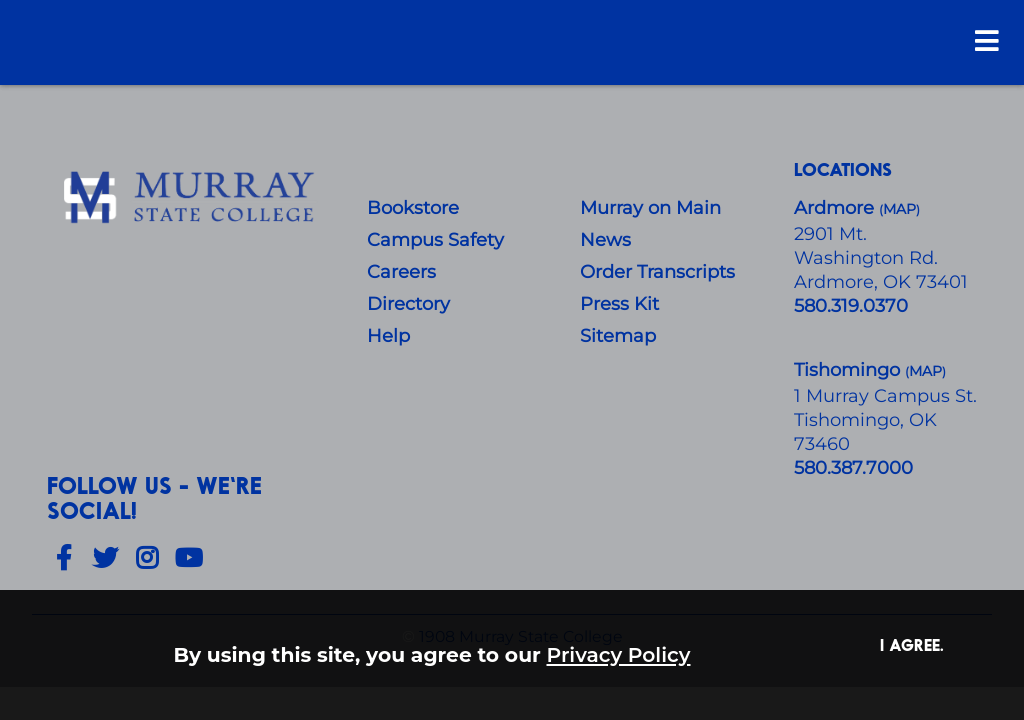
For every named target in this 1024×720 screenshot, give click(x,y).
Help (388, 336)
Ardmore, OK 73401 (881, 282)
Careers (401, 272)
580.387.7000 (853, 468)
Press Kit (619, 304)
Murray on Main (650, 208)
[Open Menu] (987, 40)
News (605, 240)
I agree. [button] (912, 644)
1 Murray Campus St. (885, 396)
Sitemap (618, 336)
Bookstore (413, 208)
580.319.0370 (851, 306)
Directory (408, 304)
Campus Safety (435, 240)
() (925, 371)
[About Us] (192, 198)
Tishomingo (849, 370)
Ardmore (836, 208)
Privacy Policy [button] (619, 654)
